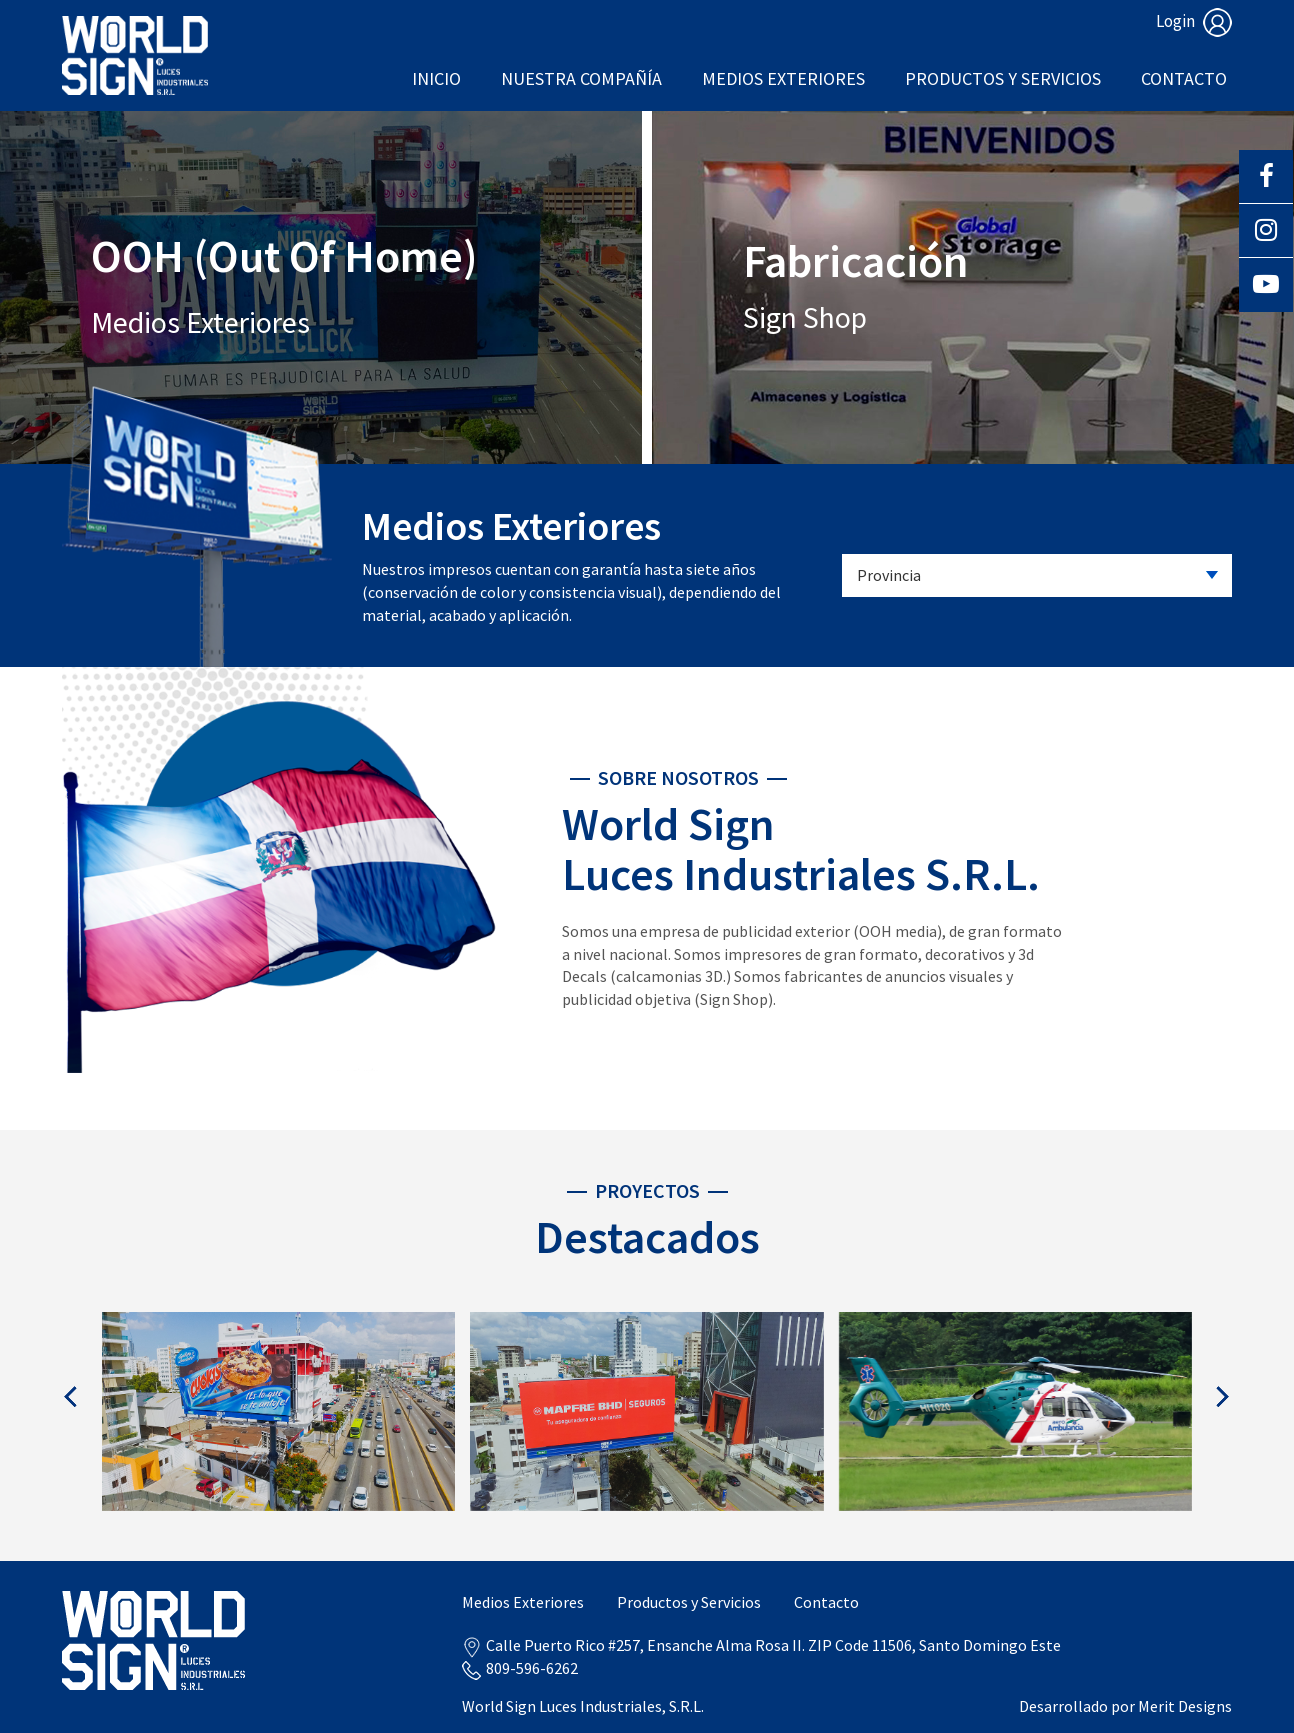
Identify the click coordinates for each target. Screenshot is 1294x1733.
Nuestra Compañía (581, 78)
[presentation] (71, 1396)
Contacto (1184, 78)
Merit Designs (1185, 1706)
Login (1194, 21)
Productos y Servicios (1003, 78)
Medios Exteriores (783, 78)
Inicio (436, 78)
